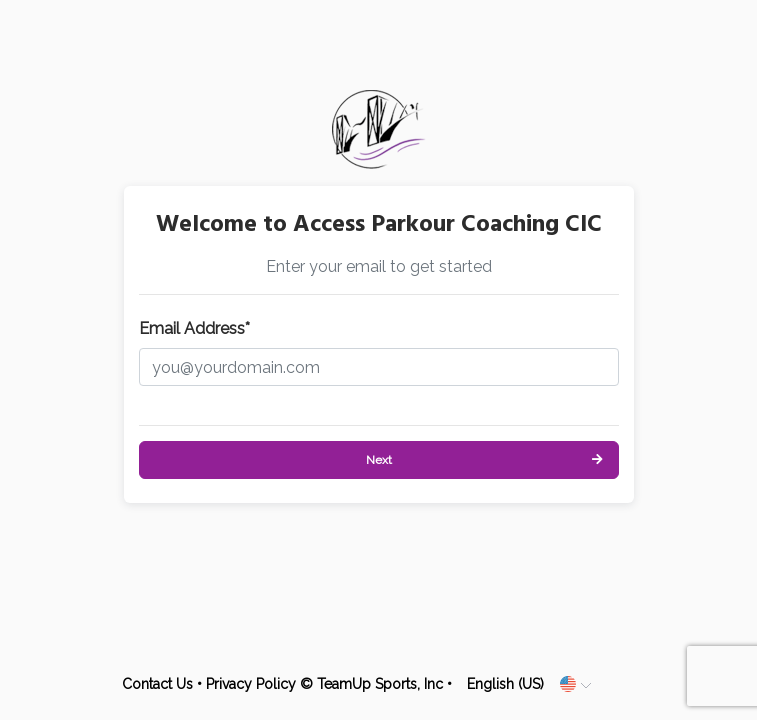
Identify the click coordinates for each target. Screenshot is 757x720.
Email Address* (194, 328)
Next (379, 460)
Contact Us (157, 684)
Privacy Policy (251, 684)
